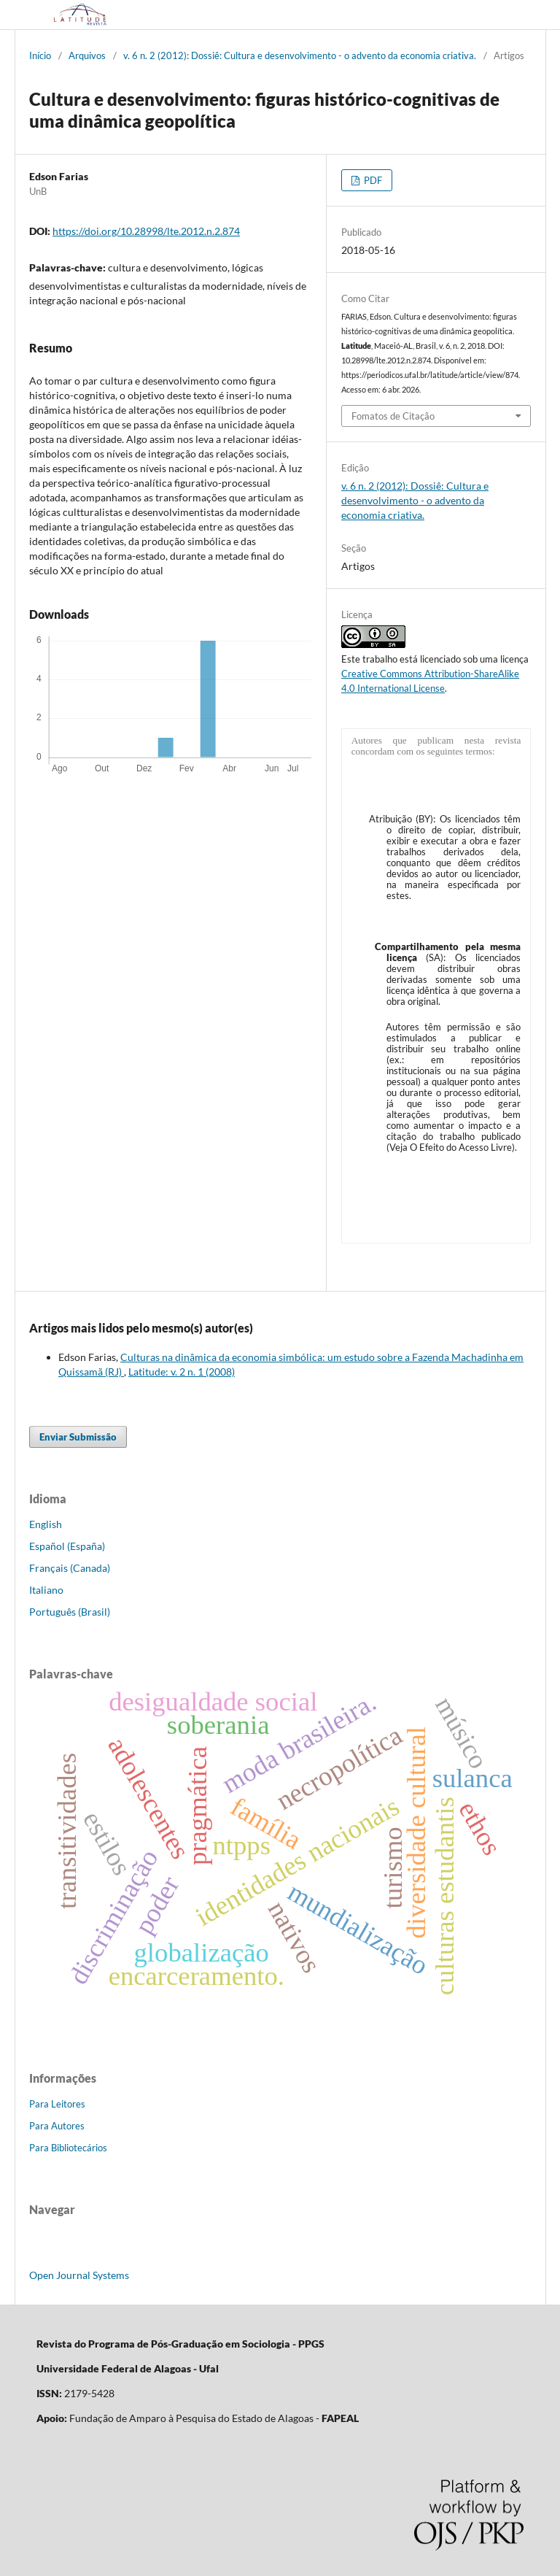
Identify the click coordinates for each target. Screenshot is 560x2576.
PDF (372, 180)
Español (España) (67, 1546)
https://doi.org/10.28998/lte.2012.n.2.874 (146, 231)
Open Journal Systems (79, 2275)
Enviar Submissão (78, 1437)
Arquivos (87, 55)
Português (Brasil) (69, 1611)
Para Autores (57, 2126)
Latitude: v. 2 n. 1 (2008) (181, 1371)
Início (40, 55)
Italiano (46, 1590)
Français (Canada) (69, 1568)
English (45, 1524)
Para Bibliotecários (68, 2147)
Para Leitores (57, 2104)
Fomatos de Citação (393, 416)
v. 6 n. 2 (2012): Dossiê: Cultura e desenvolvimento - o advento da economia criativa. (299, 55)
